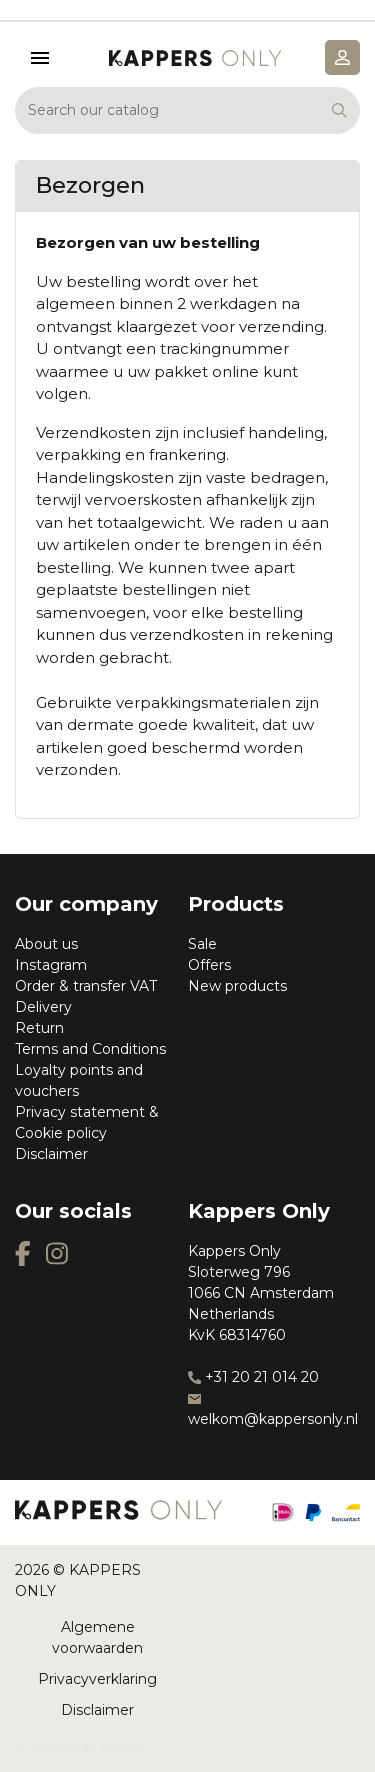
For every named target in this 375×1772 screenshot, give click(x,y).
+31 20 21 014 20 (253, 1377)
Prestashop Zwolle (80, 1746)
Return (39, 1028)
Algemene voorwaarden (97, 1637)
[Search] (187, 110)
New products (237, 986)
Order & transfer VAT (86, 986)
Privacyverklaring (97, 1679)
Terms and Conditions (90, 1049)
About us (46, 944)
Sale (202, 944)
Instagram (51, 965)
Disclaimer (51, 1154)
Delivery (43, 1007)
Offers (209, 965)
